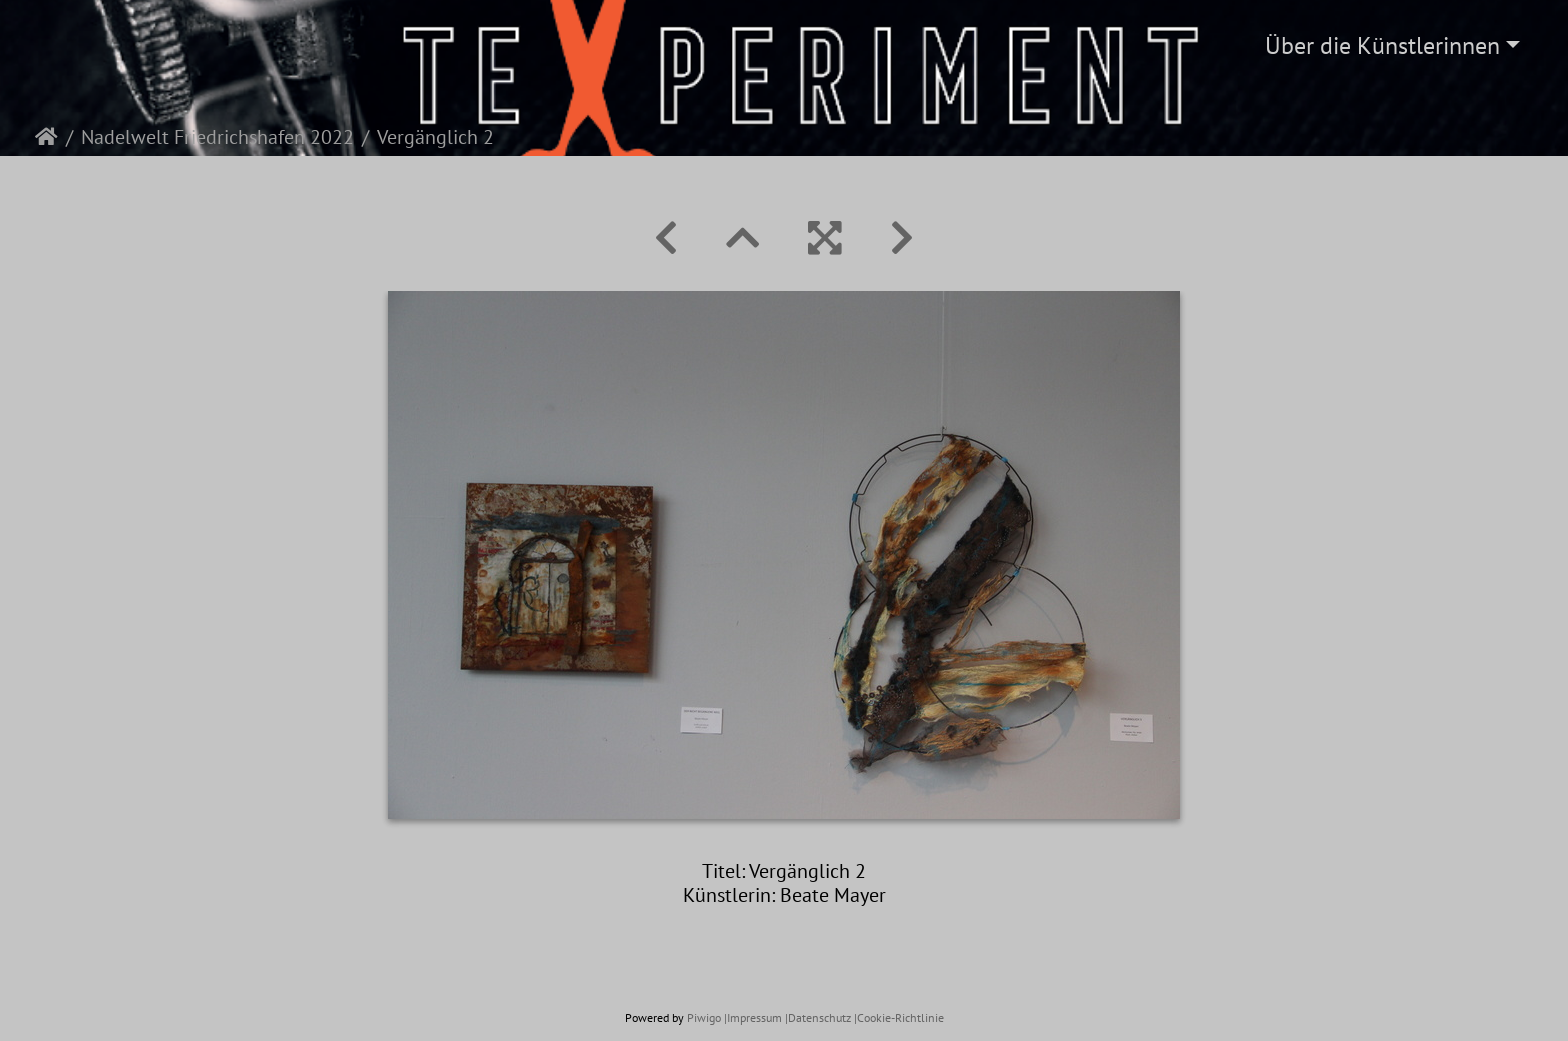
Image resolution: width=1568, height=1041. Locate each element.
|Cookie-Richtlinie (899, 1017)
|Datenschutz (818, 1017)
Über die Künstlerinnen (1382, 45)
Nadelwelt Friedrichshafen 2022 (217, 137)
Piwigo (704, 1017)
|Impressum (753, 1017)
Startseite (46, 137)
